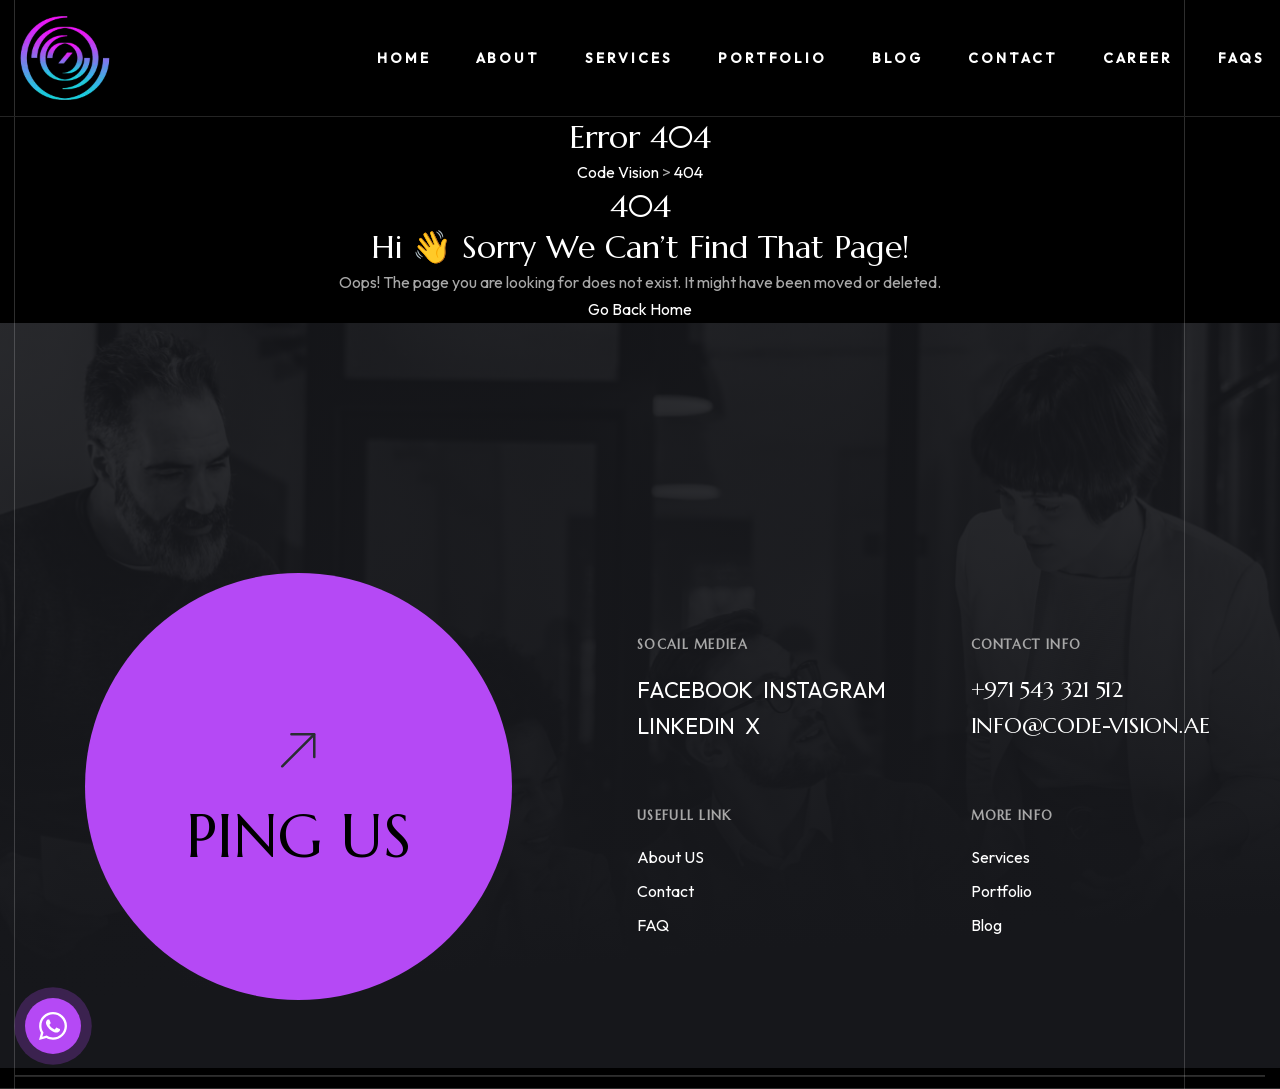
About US (670, 857)
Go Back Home (640, 309)
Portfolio (1001, 891)
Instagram (824, 690)
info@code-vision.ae (1090, 725)
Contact (665, 891)
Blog (986, 925)
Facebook (695, 690)
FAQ (653, 925)
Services (1000, 857)
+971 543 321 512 (1047, 689)
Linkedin (686, 726)
